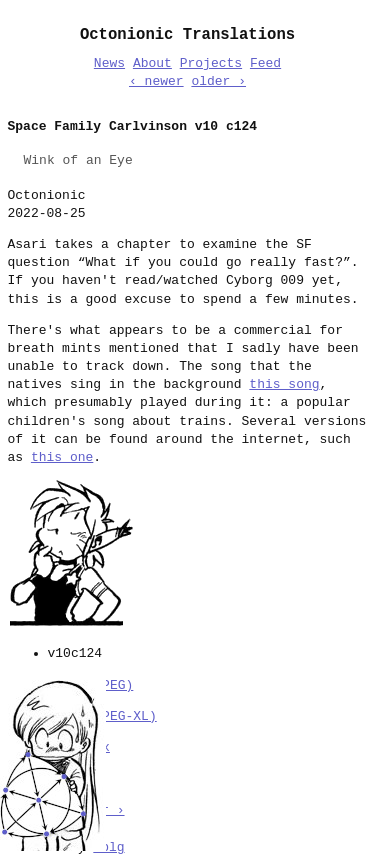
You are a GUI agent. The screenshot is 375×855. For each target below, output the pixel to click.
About (152, 64)
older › (218, 82)
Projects (211, 64)
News (109, 64)
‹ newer (156, 82)
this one (62, 458)
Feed (265, 64)
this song (284, 385)
